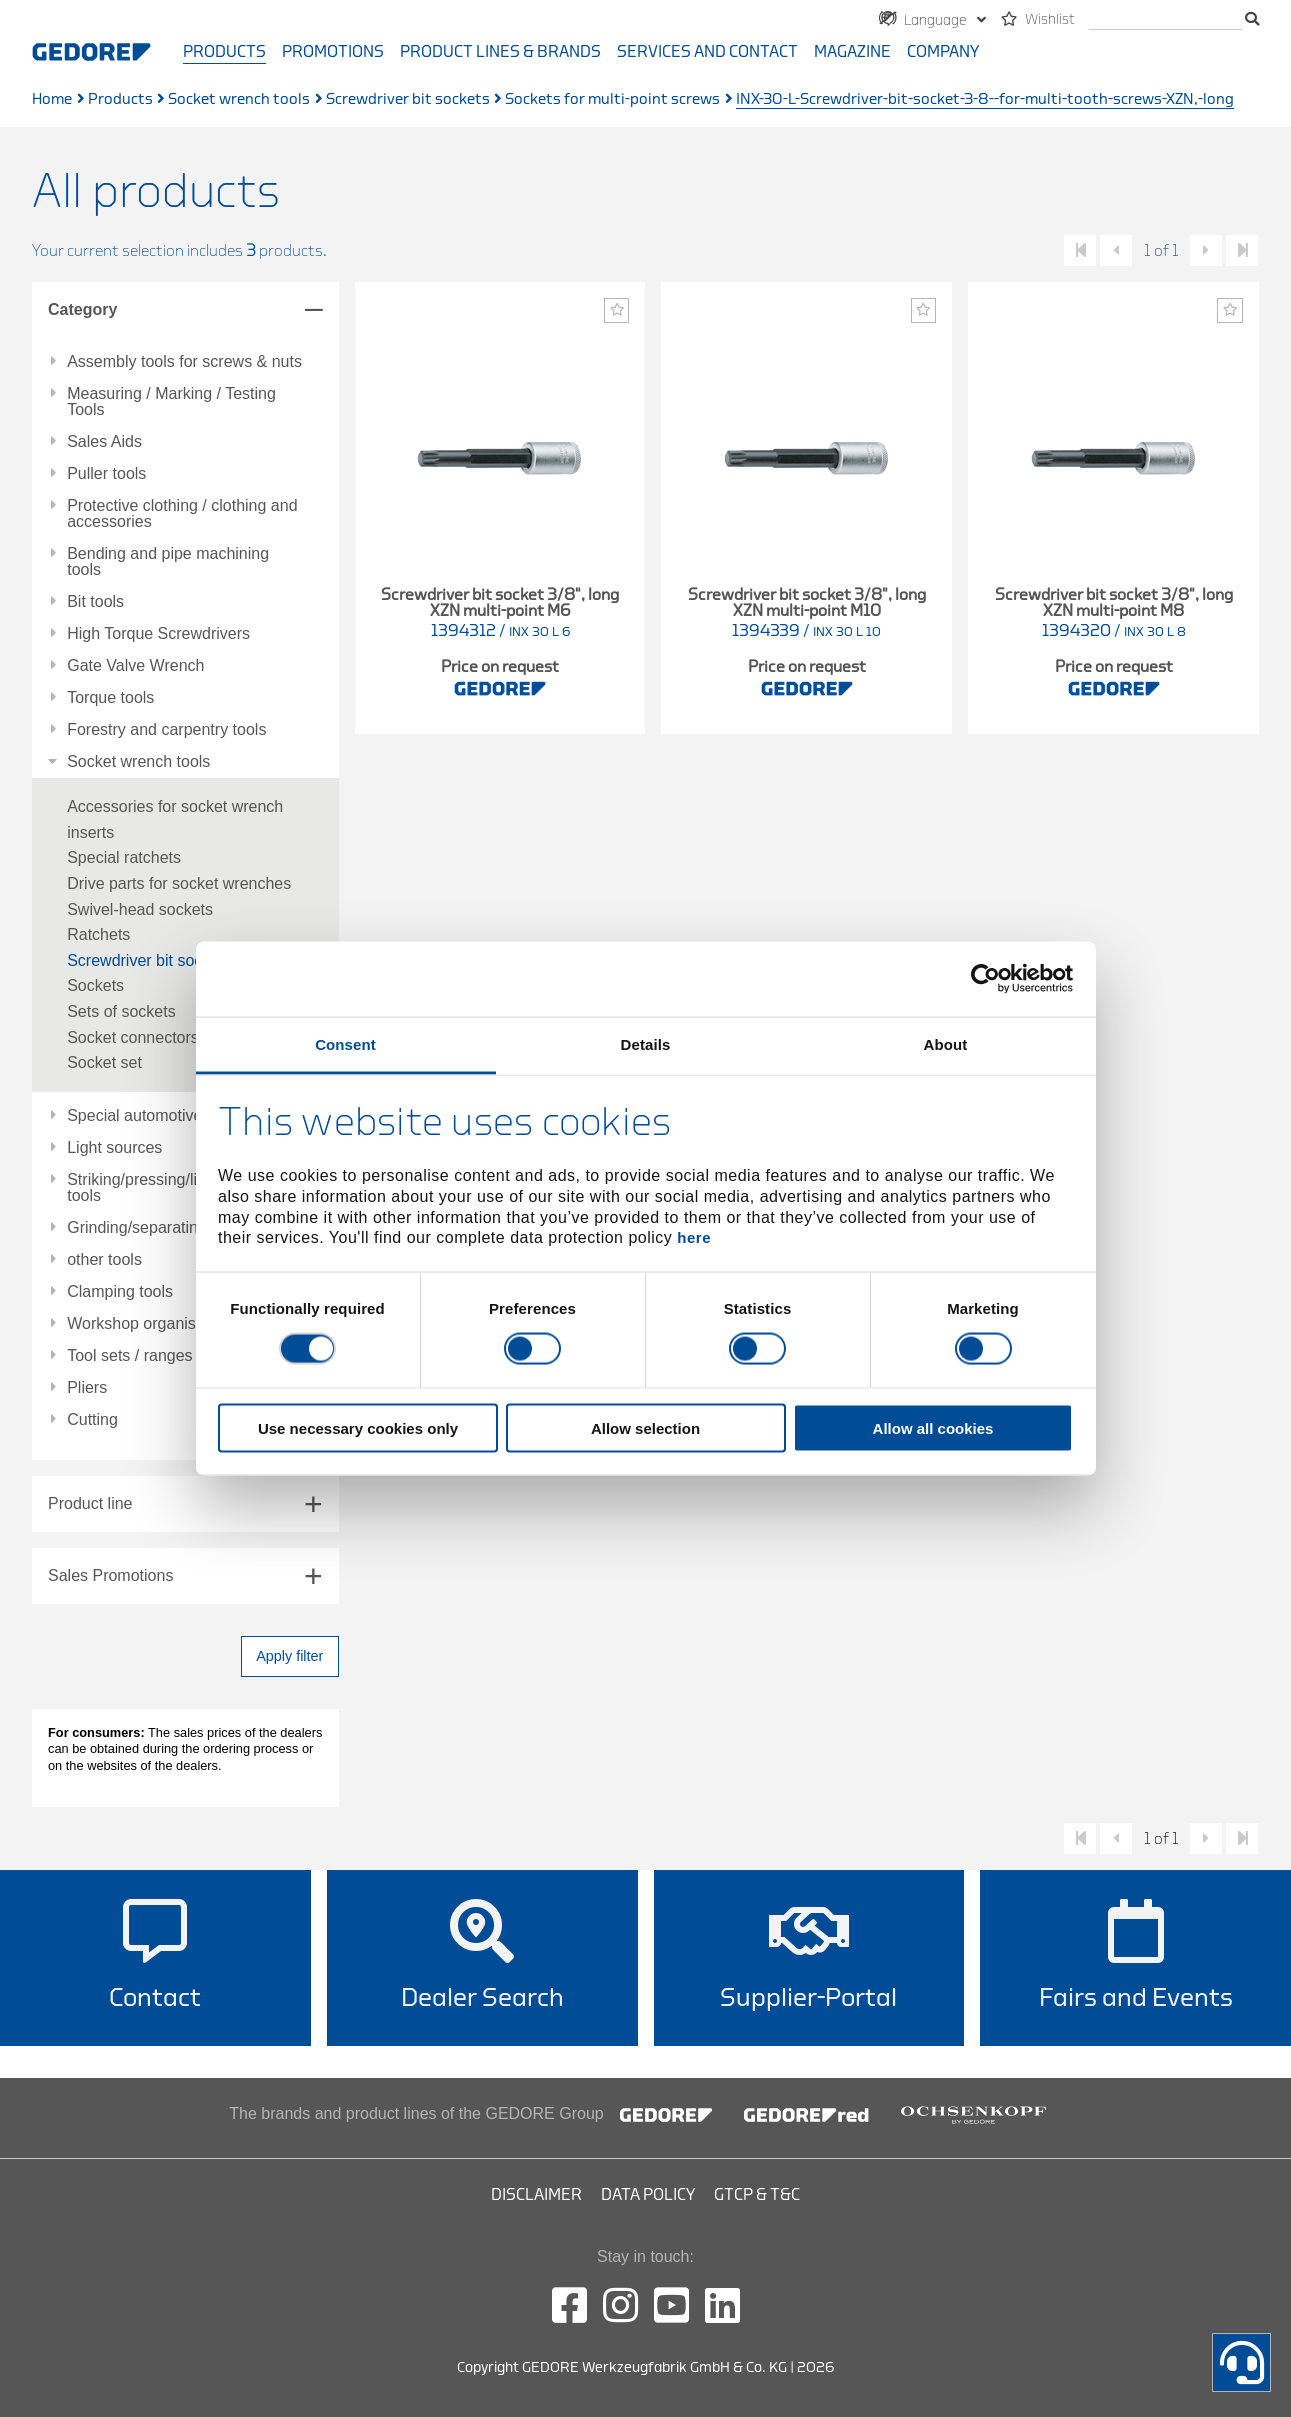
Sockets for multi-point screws (612, 99)
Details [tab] (646, 1043)
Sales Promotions (110, 1575)
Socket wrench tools (239, 99)
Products (224, 52)
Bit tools (95, 602)
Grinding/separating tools (156, 1228)
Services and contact (707, 52)
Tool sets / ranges (129, 1356)
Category (82, 309)
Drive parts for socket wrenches (179, 883)
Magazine (852, 52)
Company (943, 52)
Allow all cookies (933, 1427)
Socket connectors (133, 1037)
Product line (90, 1503)
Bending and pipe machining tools (168, 562)
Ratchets (98, 934)
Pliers (87, 1388)
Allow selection (645, 1427)
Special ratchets (124, 857)
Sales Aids (104, 442)
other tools (104, 1260)
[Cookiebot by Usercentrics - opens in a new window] (985, 979)
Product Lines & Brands (500, 52)
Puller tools (106, 474)
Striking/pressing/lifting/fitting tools (168, 1188)
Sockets (95, 985)
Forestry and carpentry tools (166, 730)
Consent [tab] (345, 1043)
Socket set (104, 1062)
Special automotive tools (153, 1116)
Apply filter (289, 1656)
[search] (1165, 20)
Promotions (333, 52)
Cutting (92, 1420)
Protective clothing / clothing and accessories (182, 514)
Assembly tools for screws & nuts (184, 362)
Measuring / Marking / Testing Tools (171, 402)
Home (52, 99)
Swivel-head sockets (140, 909)
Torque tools (110, 698)
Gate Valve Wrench (135, 666)
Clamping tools (120, 1292)
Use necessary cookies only (358, 1427)
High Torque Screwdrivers (158, 634)
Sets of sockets (121, 1011)
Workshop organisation (148, 1324)
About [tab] (946, 1043)
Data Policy (648, 2195)
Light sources (114, 1148)
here (694, 1237)
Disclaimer (536, 2195)
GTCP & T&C (757, 2195)
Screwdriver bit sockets (408, 99)
